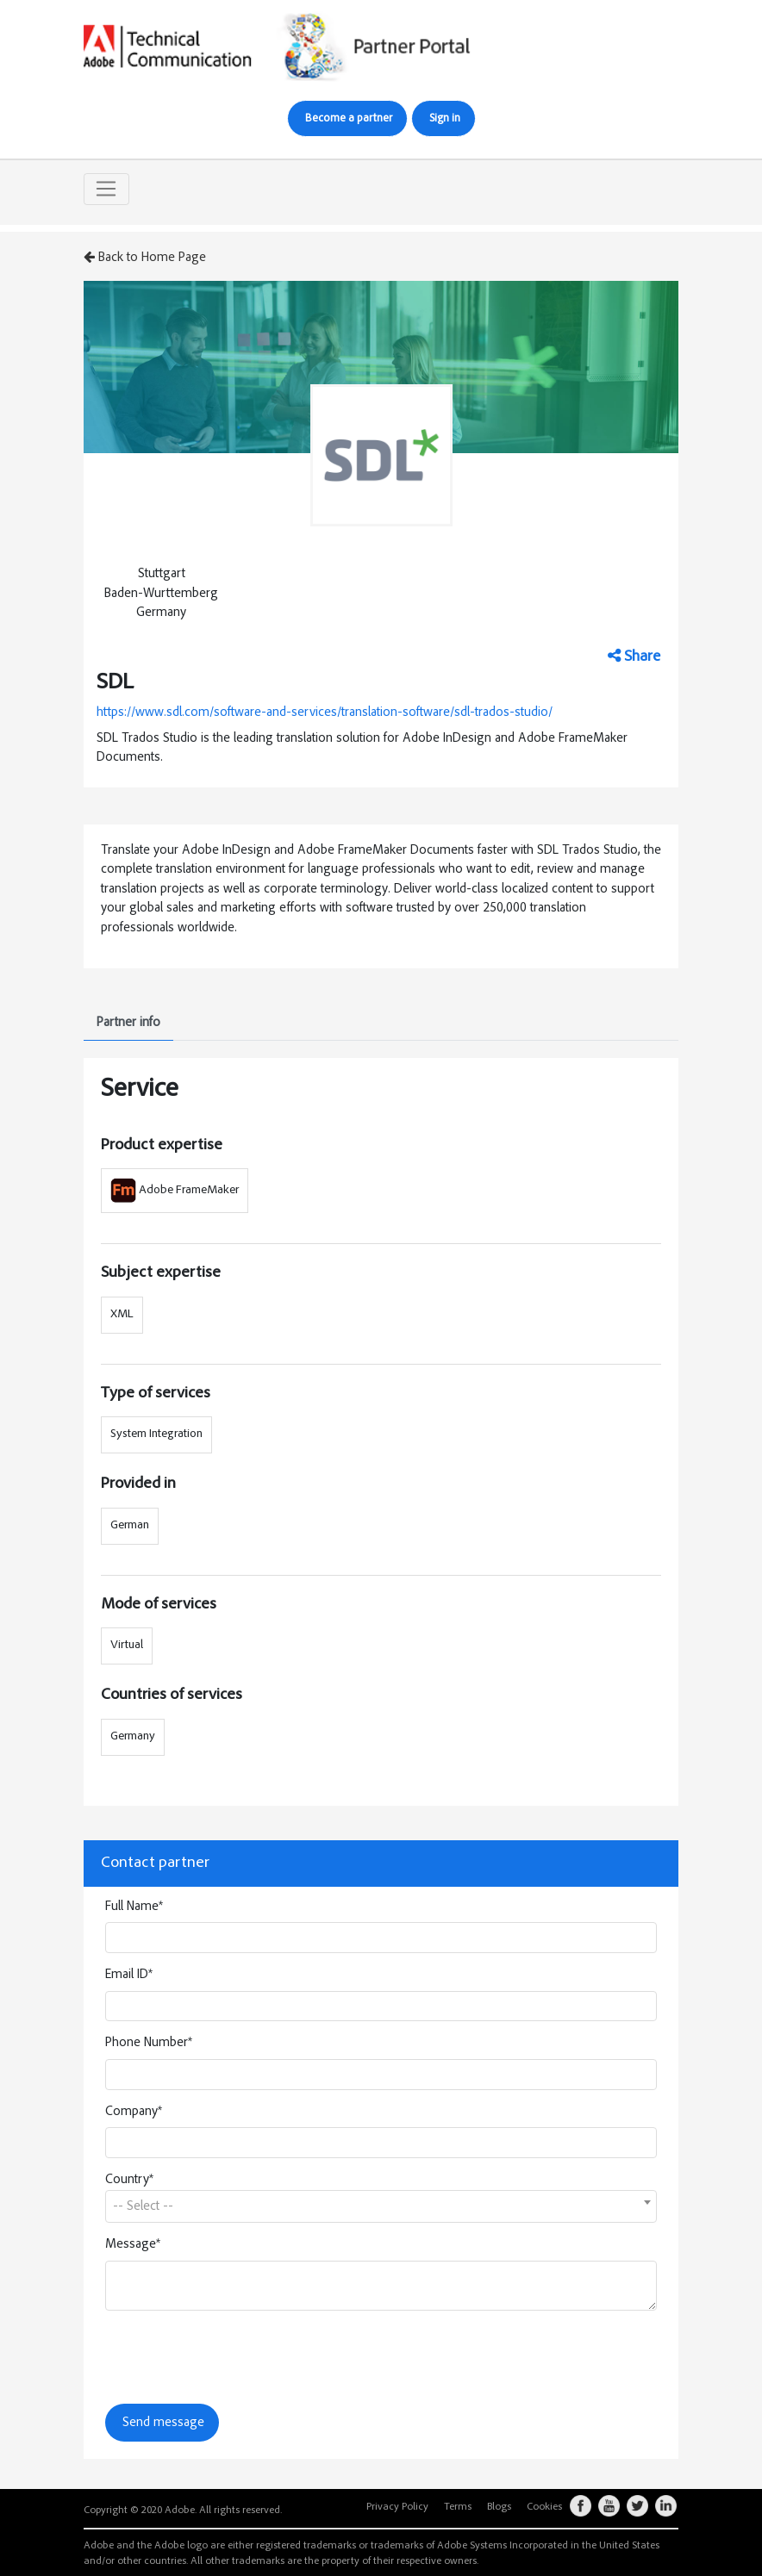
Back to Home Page (145, 258)
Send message (163, 2423)
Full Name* (134, 1907)
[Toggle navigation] (106, 189)
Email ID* (129, 1975)
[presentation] (236, 2357)
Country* (129, 2180)
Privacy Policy (397, 2507)
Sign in (444, 119)
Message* (132, 2244)
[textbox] (381, 2207)
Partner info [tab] (128, 1023)
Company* (133, 2112)
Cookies (544, 2507)
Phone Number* (148, 2043)
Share (634, 656)
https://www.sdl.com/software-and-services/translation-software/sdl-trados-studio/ (325, 712)
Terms (458, 2507)
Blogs (499, 2507)
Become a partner (348, 119)
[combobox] (381, 2206)
